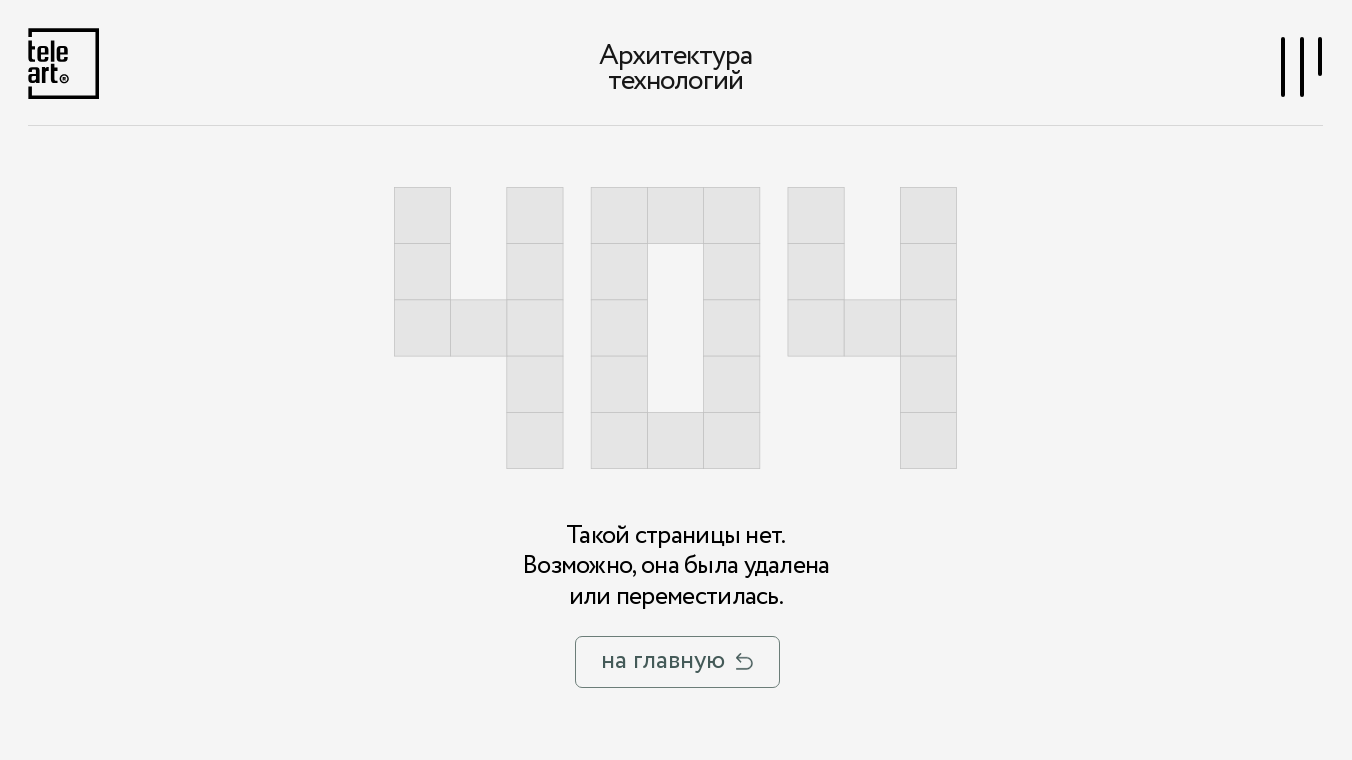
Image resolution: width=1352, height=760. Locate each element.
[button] (1303, 66)
